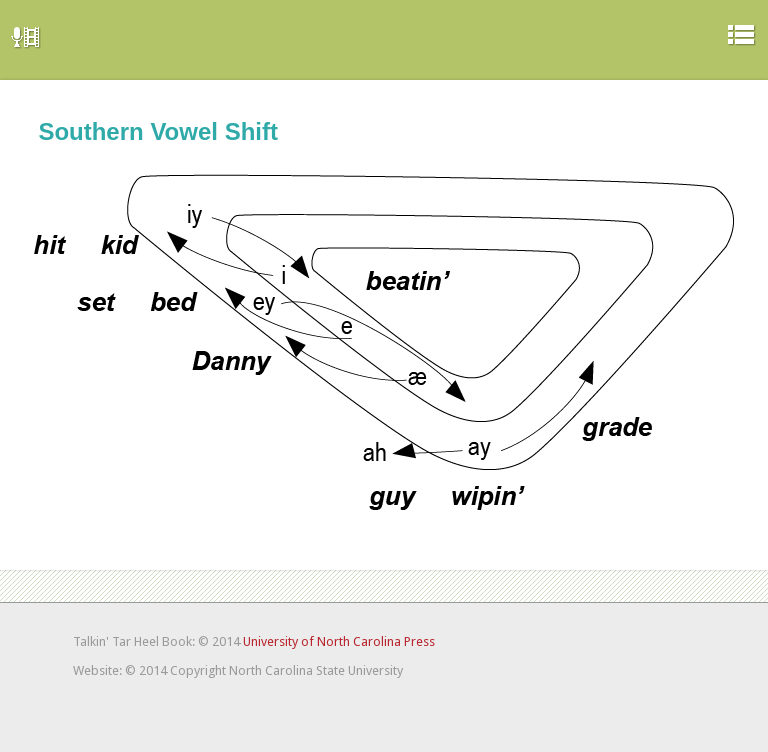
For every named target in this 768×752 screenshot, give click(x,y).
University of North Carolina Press (339, 641)
